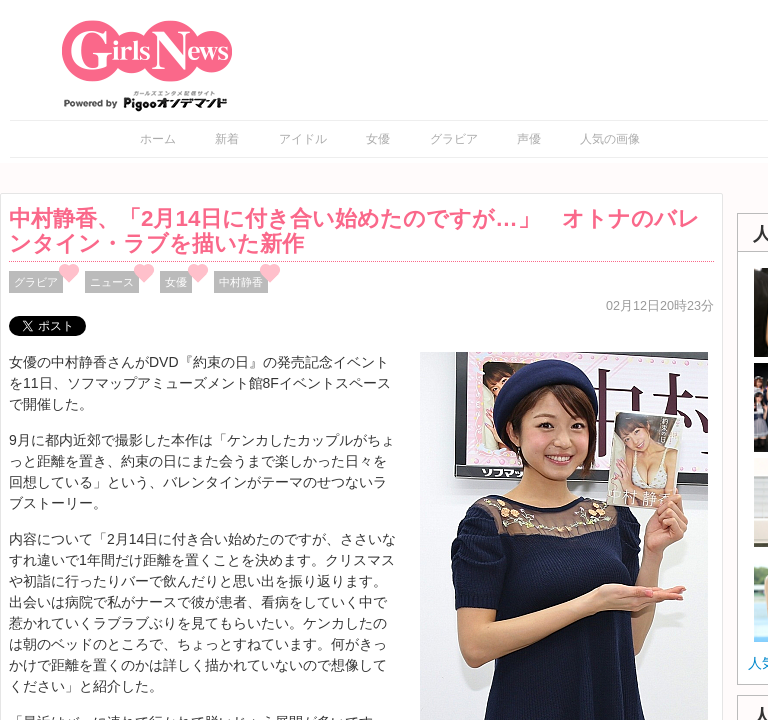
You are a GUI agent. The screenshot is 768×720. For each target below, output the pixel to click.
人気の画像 (610, 139)
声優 (529, 139)
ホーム (158, 139)
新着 (227, 139)
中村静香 (241, 282)
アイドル (303, 139)
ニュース (112, 282)
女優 (378, 139)
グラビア (454, 139)
